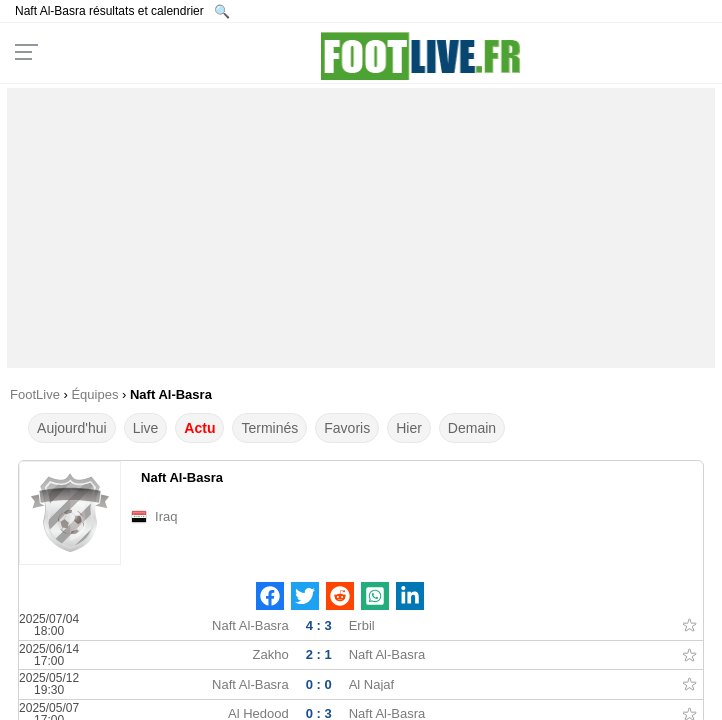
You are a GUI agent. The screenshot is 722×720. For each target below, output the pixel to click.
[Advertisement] (361, 228)
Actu (199, 428)
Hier (409, 428)
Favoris (347, 428)
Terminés (269, 428)
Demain (472, 428)
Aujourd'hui (72, 428)
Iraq (166, 516)
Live (146, 428)
